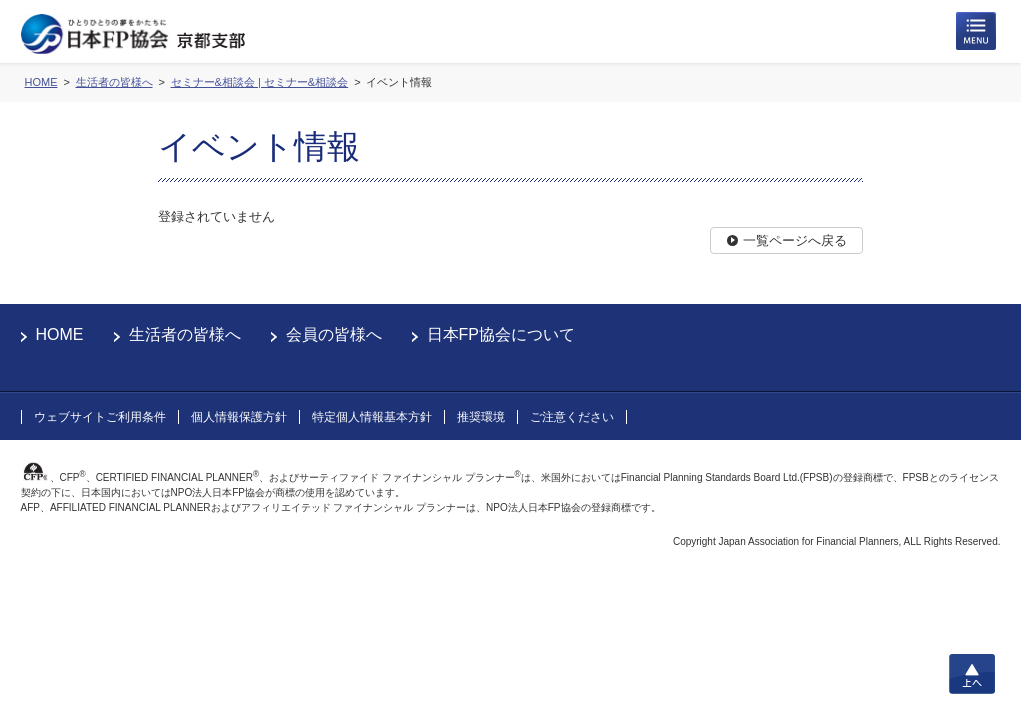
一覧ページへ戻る (795, 240)
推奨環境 (481, 417)
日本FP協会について (501, 334)
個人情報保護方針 (239, 417)
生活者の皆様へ (185, 334)
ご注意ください (572, 417)
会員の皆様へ (334, 334)
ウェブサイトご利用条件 (100, 417)
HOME (60, 334)
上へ (972, 674)
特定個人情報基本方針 (372, 417)
